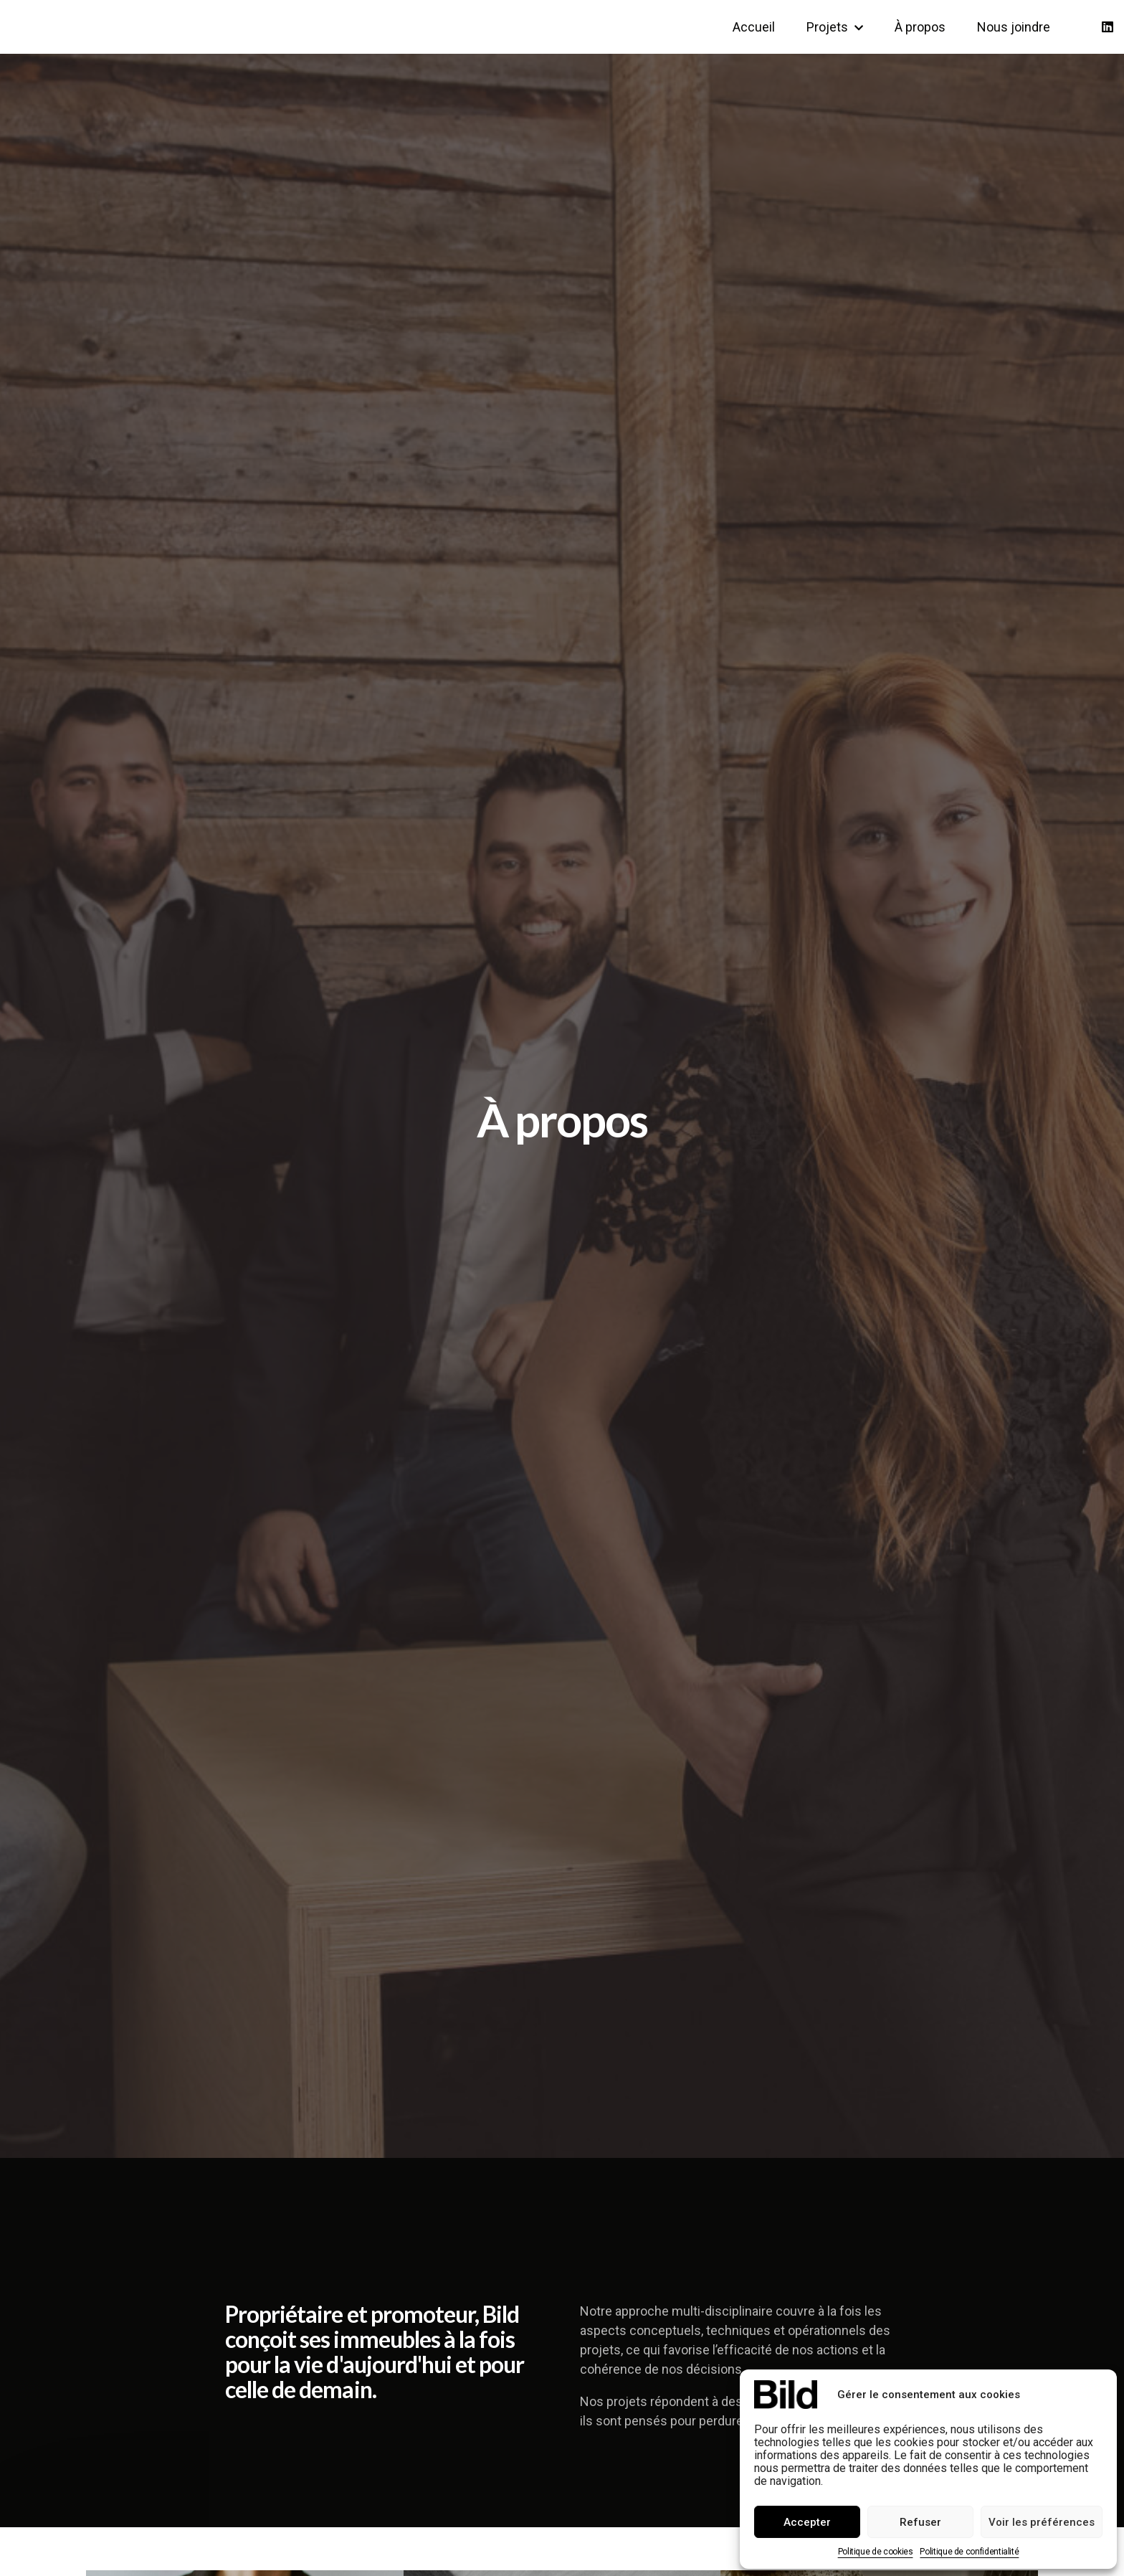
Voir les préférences (1042, 2522)
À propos (920, 26)
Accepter (807, 2522)
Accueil (754, 26)
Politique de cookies (875, 2552)
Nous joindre (1013, 26)
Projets (834, 26)
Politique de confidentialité (969, 2552)
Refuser (920, 2522)
